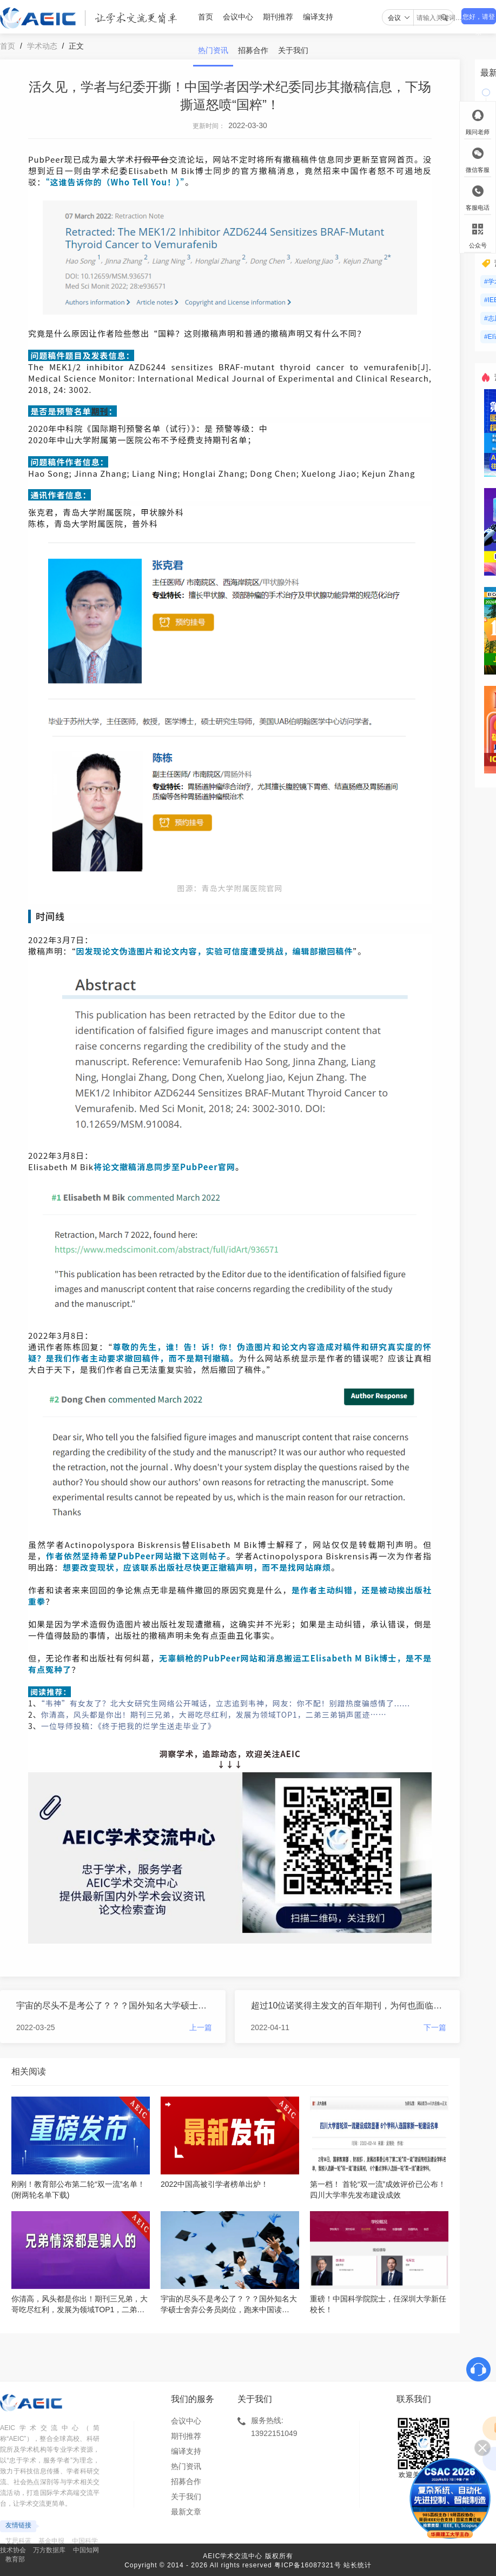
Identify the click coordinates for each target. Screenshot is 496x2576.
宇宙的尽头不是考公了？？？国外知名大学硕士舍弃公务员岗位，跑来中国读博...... (114, 2005)
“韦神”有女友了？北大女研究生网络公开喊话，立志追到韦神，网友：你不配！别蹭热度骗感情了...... (225, 1703)
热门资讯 (213, 50)
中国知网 (86, 2550)
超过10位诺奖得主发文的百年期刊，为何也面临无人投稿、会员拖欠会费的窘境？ (349, 2005)
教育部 (15, 2559)
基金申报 (51, 2541)
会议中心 (238, 16)
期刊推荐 (278, 16)
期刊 (99, 411)
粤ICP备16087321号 (307, 2565)
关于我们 (293, 50)
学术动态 (42, 46)
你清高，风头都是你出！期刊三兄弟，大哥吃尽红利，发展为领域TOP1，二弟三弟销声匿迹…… (214, 1714)
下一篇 (435, 2027)
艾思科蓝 (18, 2541)
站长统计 (357, 2565)
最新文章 (186, 2511)
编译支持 (318, 16)
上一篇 (200, 2027)
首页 (205, 16)
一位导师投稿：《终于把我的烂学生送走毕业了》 (128, 1725)
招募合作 (253, 50)
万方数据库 (49, 2550)
